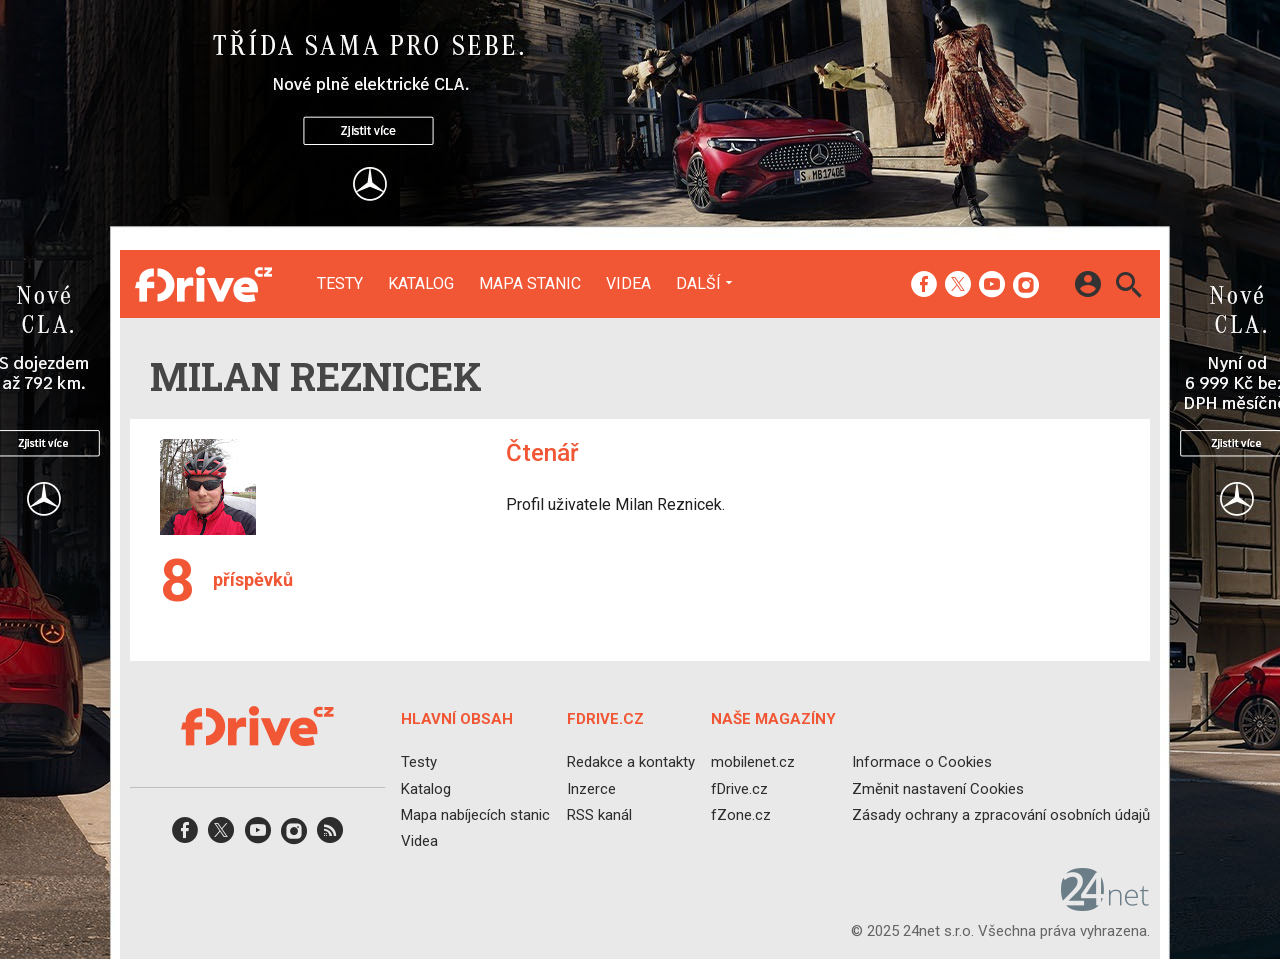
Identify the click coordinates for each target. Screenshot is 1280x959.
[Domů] (203, 284)
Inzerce (591, 789)
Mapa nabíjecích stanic (475, 815)
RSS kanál (599, 815)
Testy (340, 284)
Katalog (421, 284)
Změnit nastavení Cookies (938, 789)
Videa (628, 284)
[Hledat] (1128, 287)
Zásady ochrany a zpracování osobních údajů (1001, 815)
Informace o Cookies (922, 763)
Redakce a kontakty (631, 763)
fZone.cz (741, 815)
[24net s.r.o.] (1105, 905)
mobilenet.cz (753, 763)
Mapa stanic (530, 284)
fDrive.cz (739, 789)
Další (698, 283)
